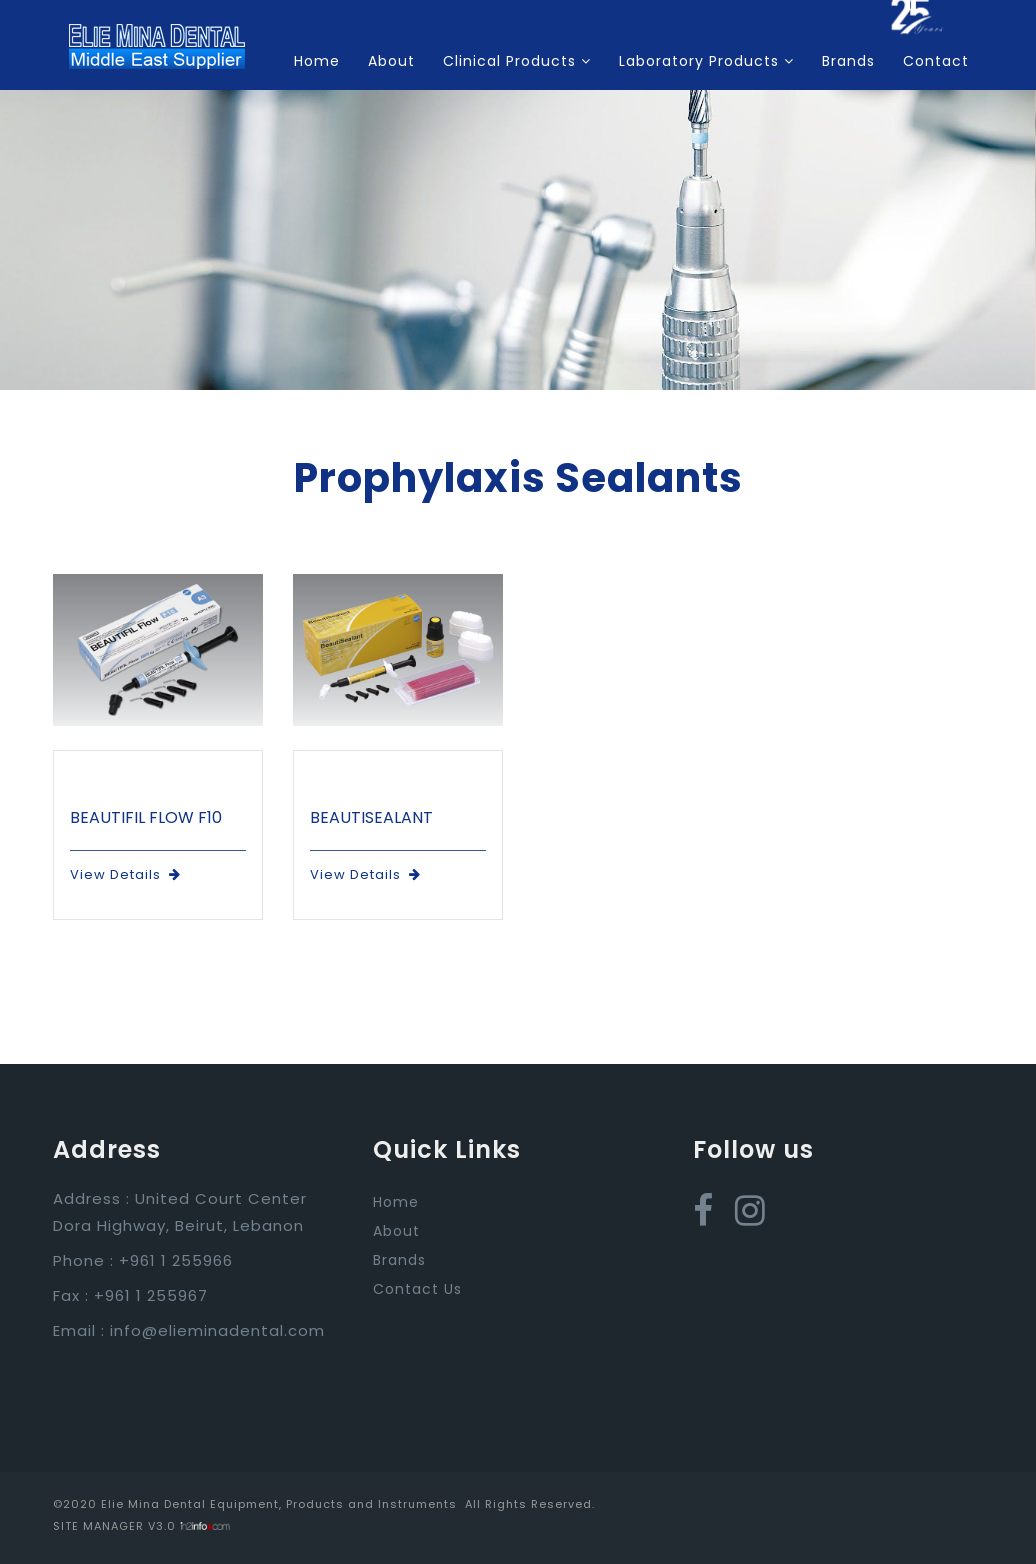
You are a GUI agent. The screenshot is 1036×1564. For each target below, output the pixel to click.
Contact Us (417, 1289)
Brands (848, 61)
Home (317, 61)
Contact (936, 61)
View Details (125, 874)
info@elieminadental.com (217, 1330)
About (391, 61)
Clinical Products (517, 61)
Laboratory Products (706, 61)
